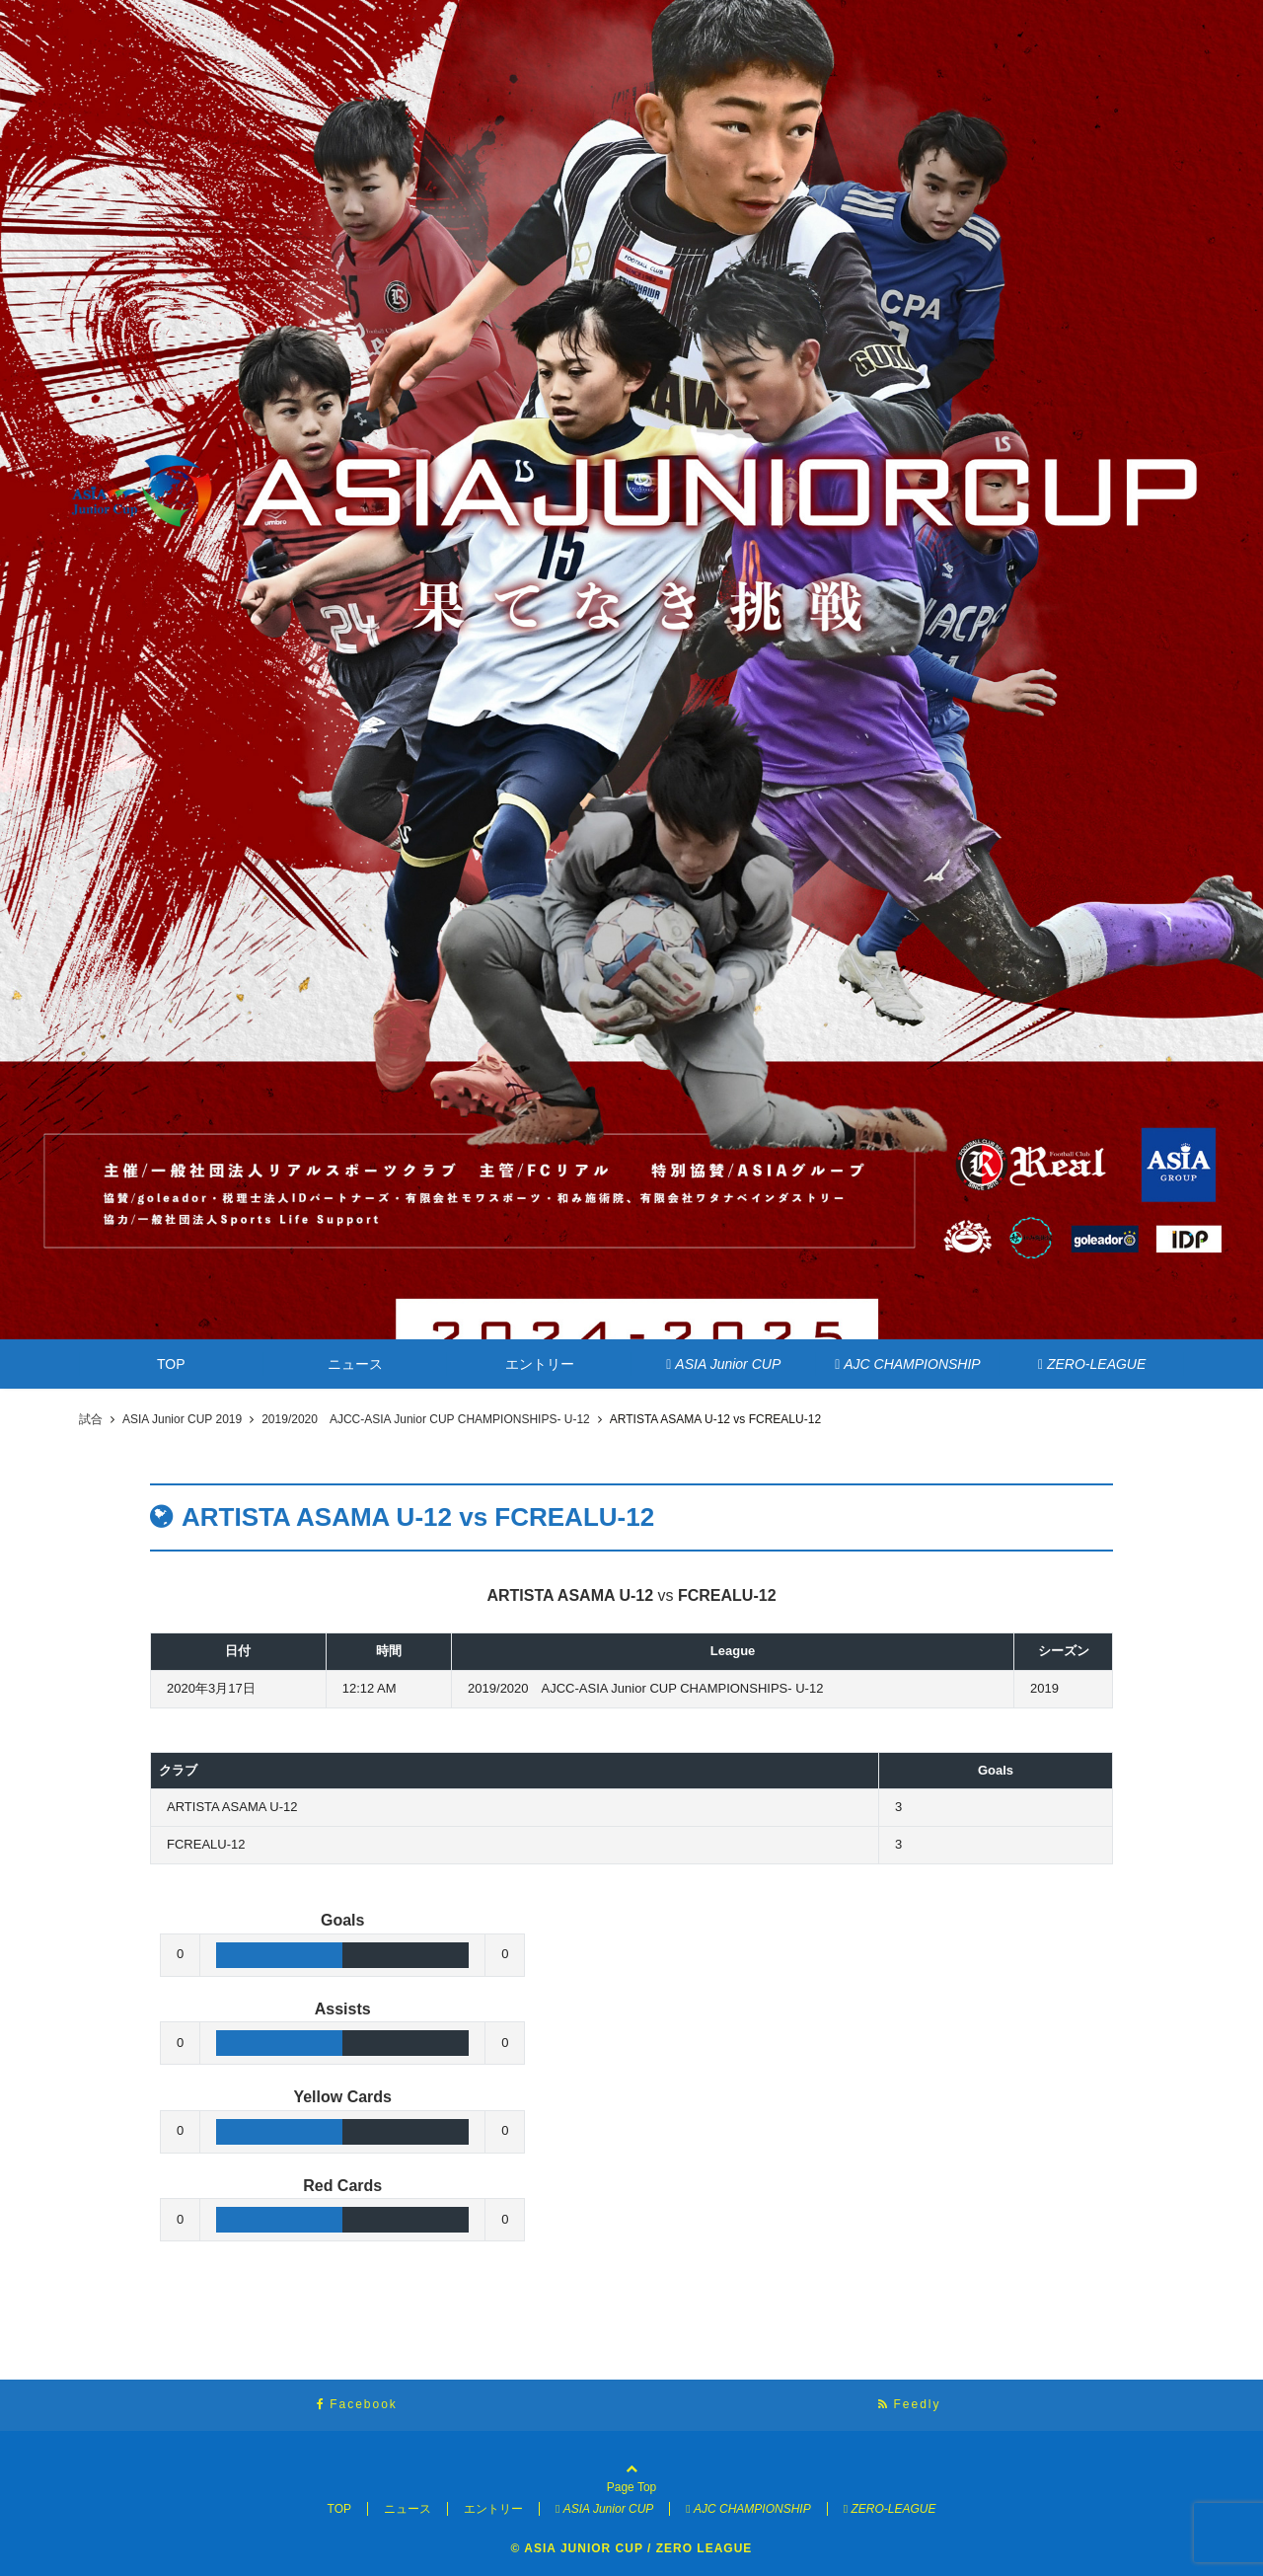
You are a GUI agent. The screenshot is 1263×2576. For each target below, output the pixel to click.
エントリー (539, 1364)
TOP (171, 1364)
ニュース (355, 1364)
